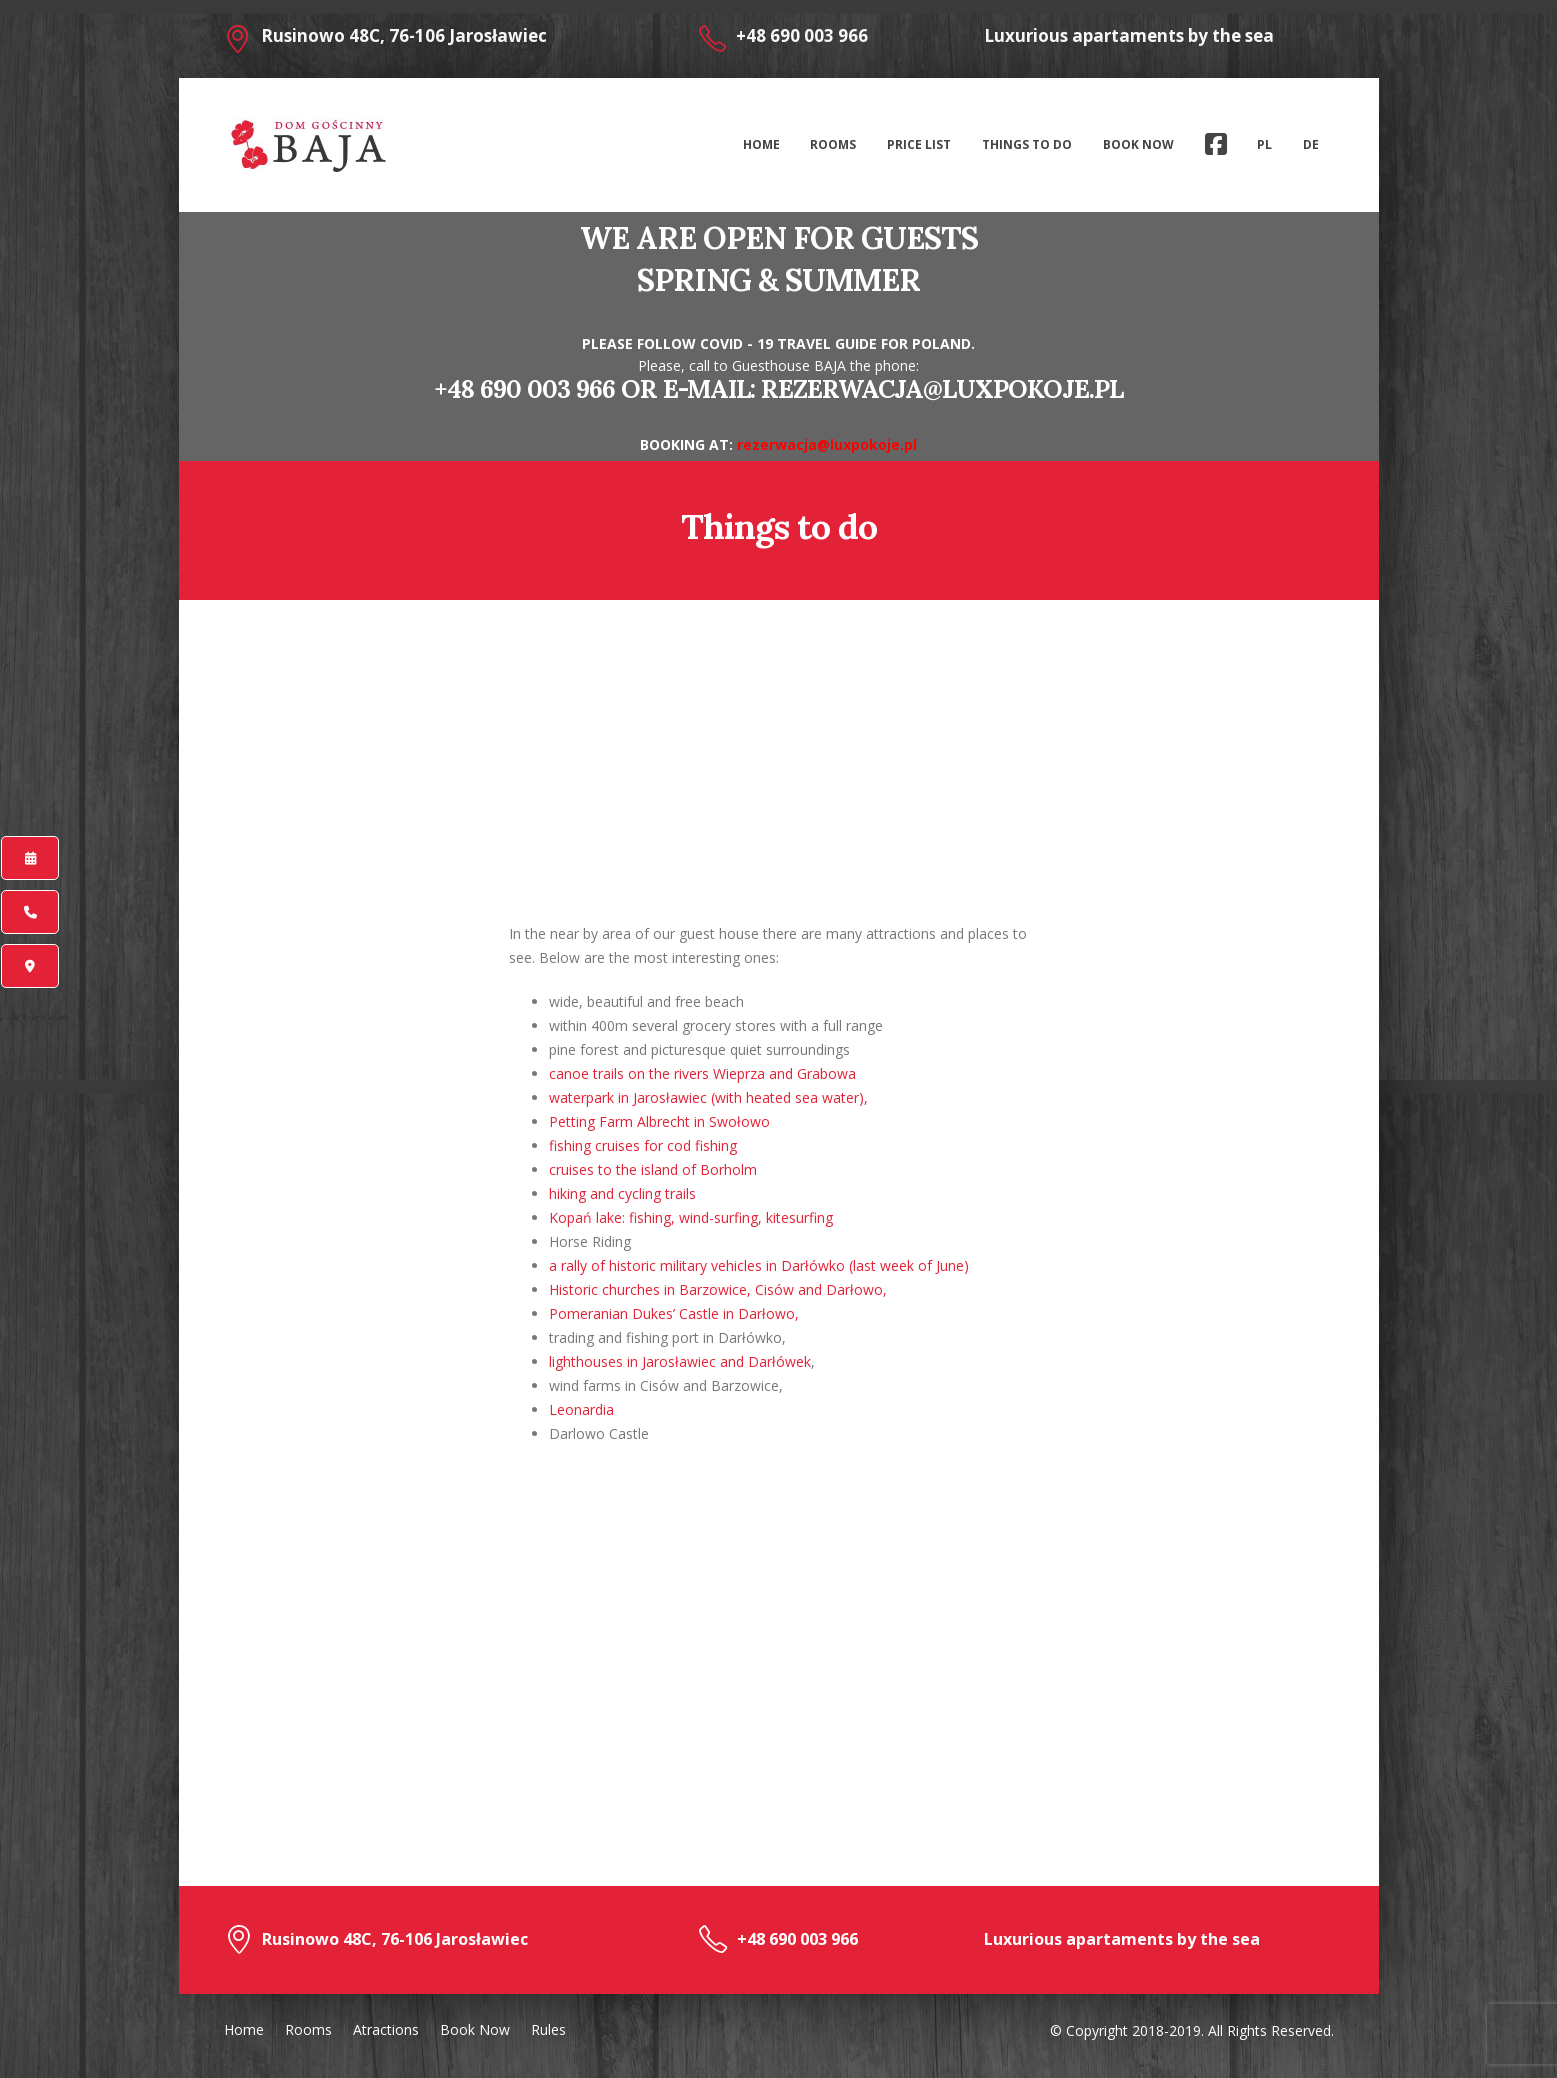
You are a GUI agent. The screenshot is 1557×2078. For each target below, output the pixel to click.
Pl (1264, 144)
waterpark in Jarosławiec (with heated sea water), (708, 1097)
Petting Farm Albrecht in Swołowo (659, 1121)
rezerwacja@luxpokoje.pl (942, 389)
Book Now (1138, 144)
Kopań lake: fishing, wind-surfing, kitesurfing (691, 1217)
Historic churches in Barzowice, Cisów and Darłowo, (718, 1289)
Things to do (1027, 144)
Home (761, 144)
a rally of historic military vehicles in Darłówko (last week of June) (759, 1265)
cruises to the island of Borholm (653, 1169)
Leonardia (581, 1409)
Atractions (386, 2029)
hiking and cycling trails (622, 1193)
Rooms (833, 144)
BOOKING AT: (688, 444)
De (1311, 144)
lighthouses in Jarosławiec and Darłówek (680, 1361)
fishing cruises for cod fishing (643, 1145)
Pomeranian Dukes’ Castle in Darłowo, (674, 1313)
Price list (919, 144)
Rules (548, 2029)
